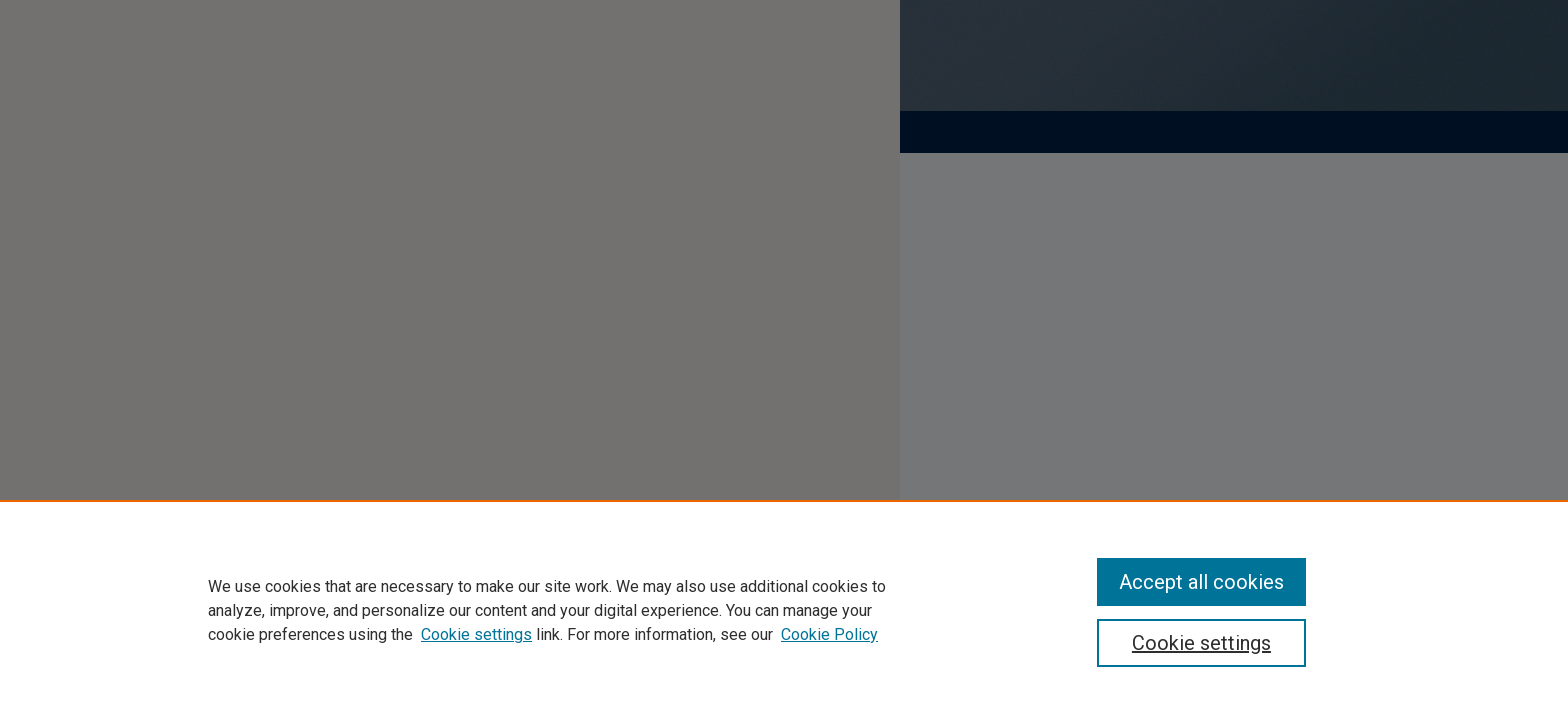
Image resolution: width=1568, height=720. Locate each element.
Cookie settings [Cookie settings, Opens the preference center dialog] (1201, 643)
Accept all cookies (1201, 582)
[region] (784, 610)
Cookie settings (476, 634)
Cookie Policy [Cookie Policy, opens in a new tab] (829, 634)
